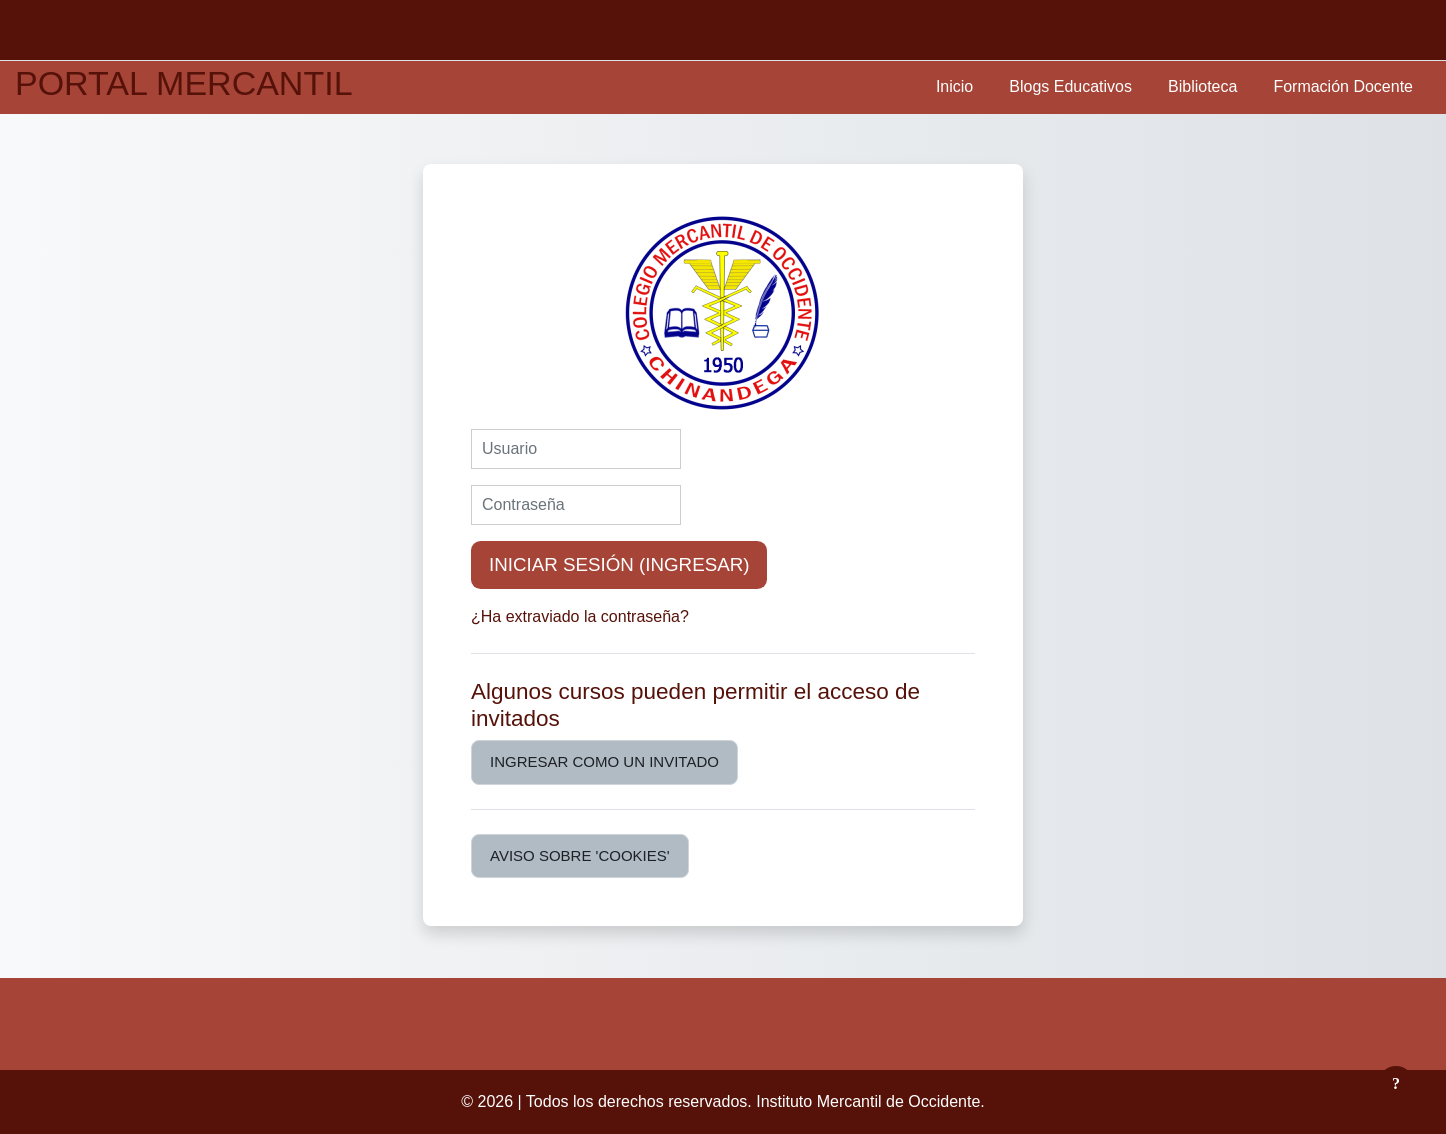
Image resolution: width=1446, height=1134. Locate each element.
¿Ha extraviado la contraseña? (580, 616)
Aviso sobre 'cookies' (580, 855)
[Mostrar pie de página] (1396, 1084)
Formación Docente (1343, 86)
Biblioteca (1202, 86)
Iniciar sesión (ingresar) (619, 564)
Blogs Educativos (1070, 86)
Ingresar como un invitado (604, 761)
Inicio (954, 86)
